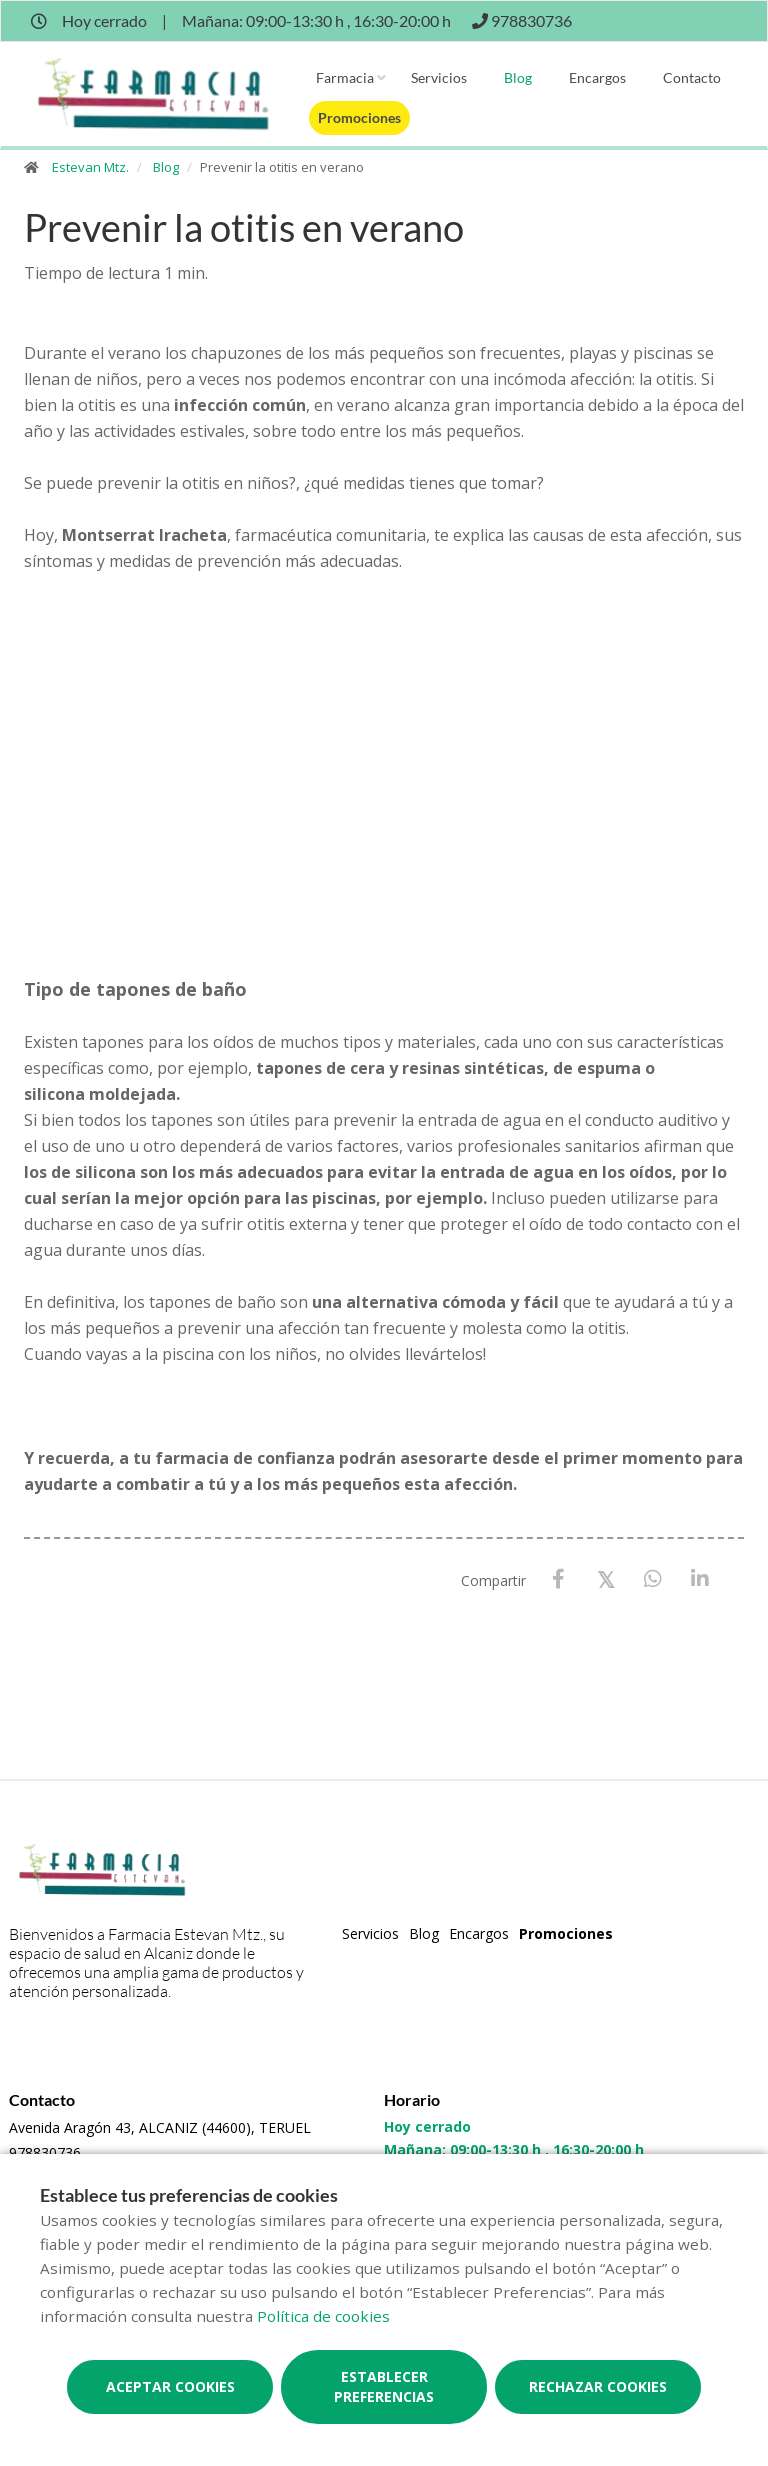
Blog (518, 77)
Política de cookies (323, 2316)
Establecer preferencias (384, 2386)
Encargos (597, 77)
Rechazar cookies (598, 2386)
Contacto (692, 77)
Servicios (439, 77)
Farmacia (345, 77)
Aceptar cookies (170, 2386)
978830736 (45, 2152)
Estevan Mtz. (90, 167)
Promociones (359, 117)
